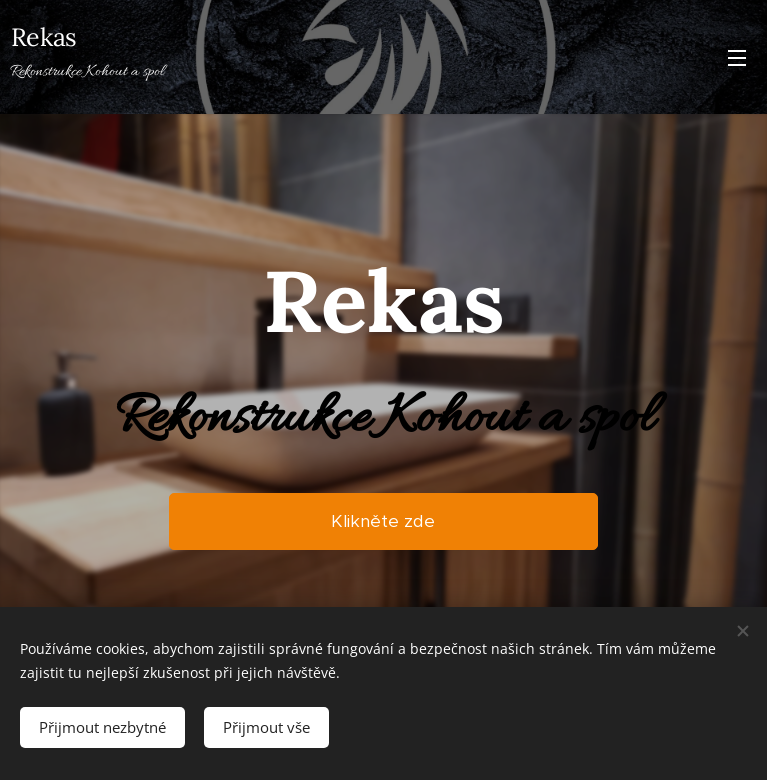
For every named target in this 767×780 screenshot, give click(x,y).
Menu (737, 58)
